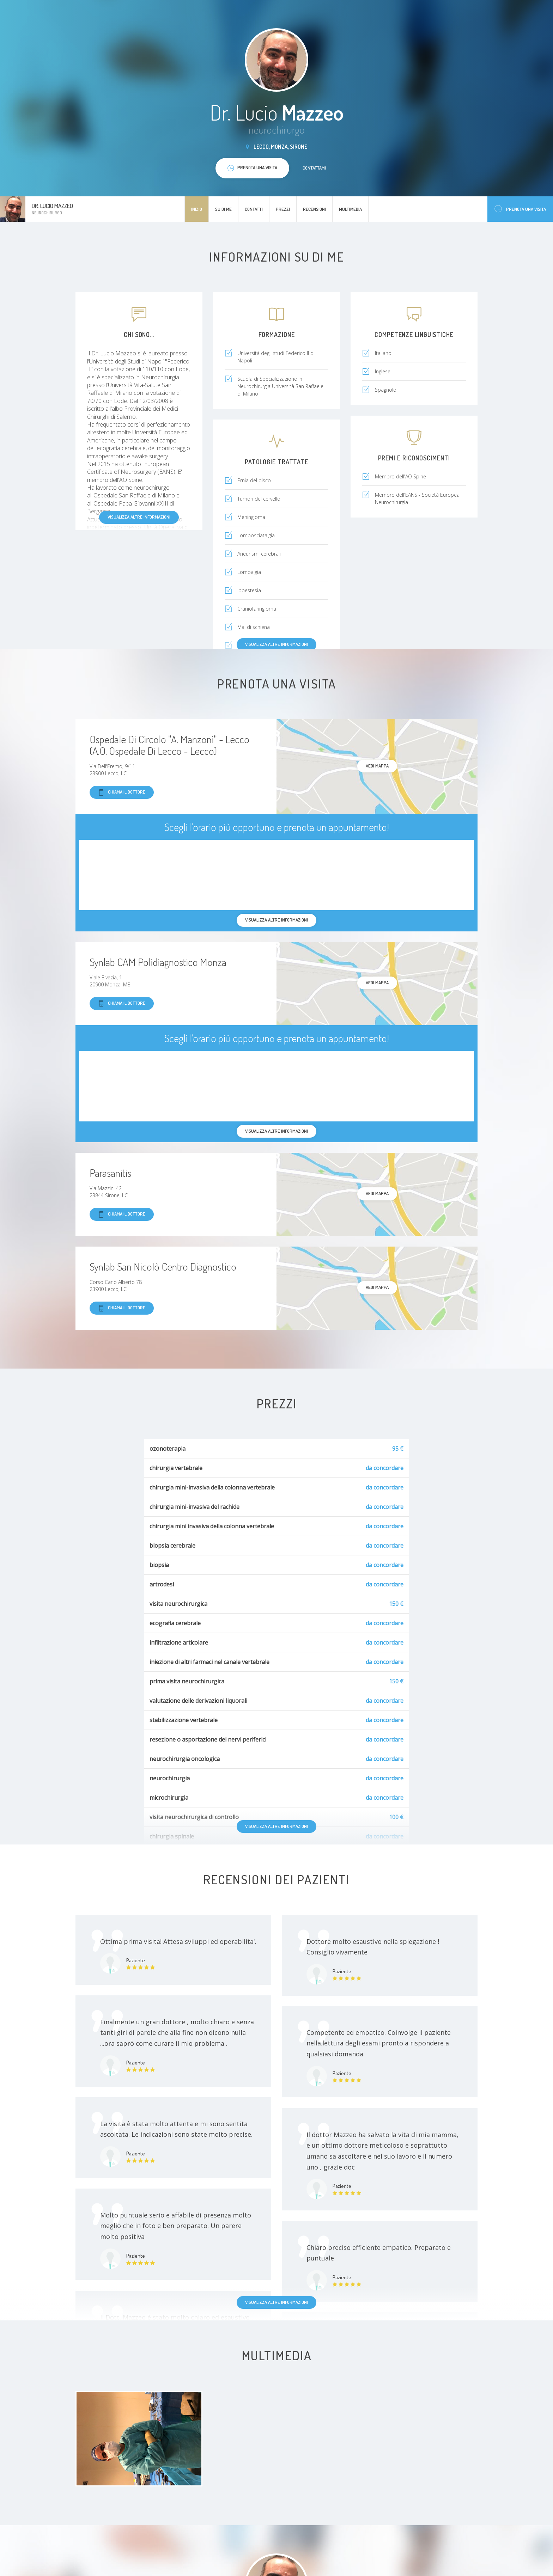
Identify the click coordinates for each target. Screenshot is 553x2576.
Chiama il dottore (121, 792)
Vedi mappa (377, 766)
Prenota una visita (520, 209)
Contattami (314, 168)
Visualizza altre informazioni (139, 517)
